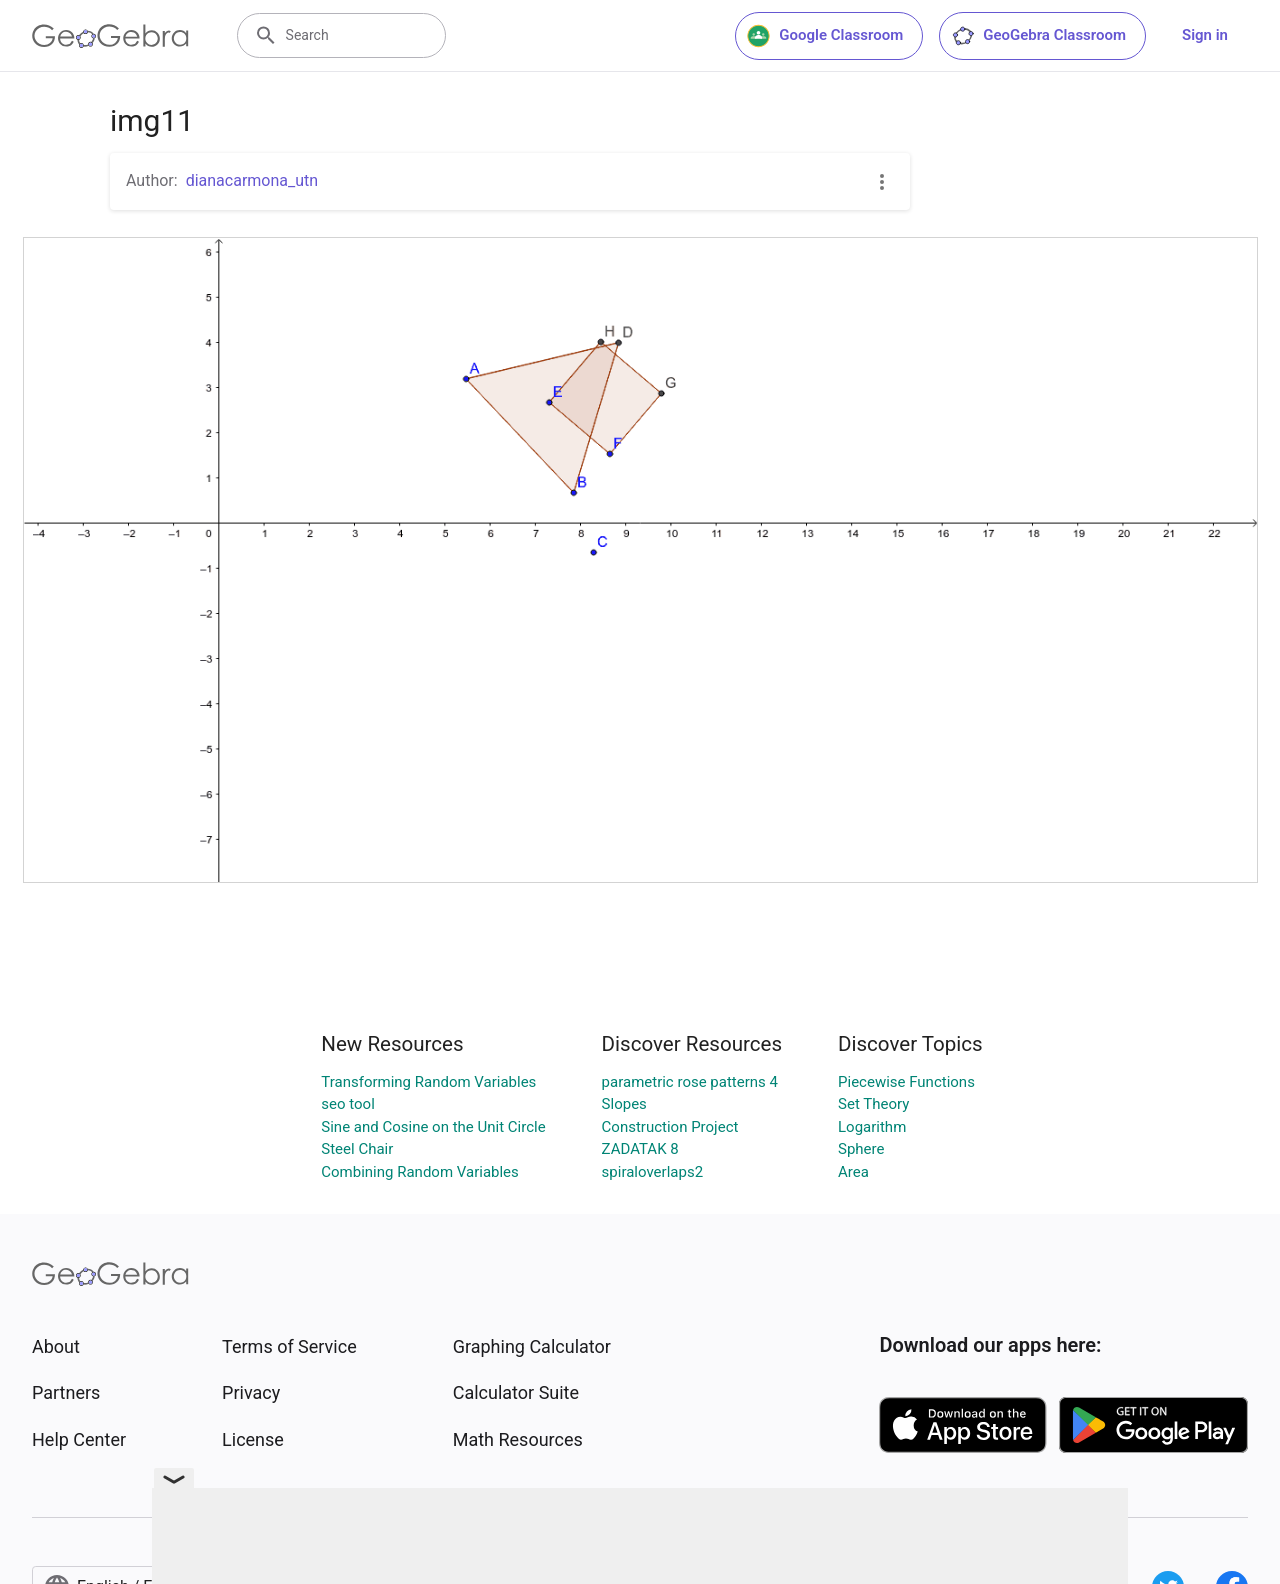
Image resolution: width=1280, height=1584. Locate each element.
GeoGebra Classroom (1038, 36)
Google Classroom (825, 36)
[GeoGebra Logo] (110, 36)
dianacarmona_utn (252, 180)
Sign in (1205, 35)
